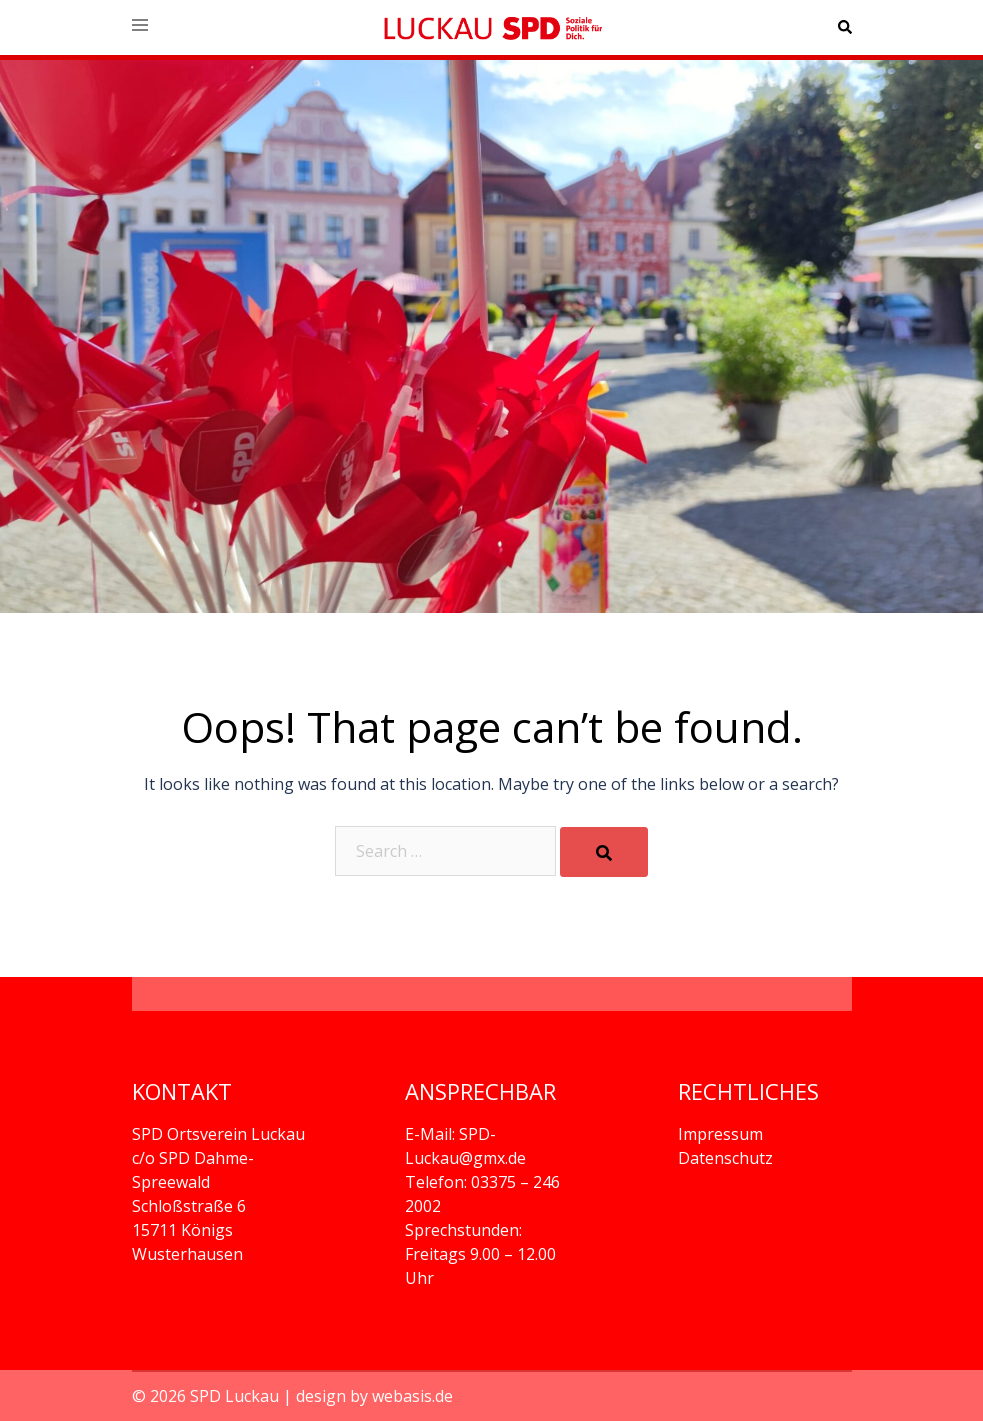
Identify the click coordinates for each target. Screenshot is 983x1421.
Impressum (720, 1134)
